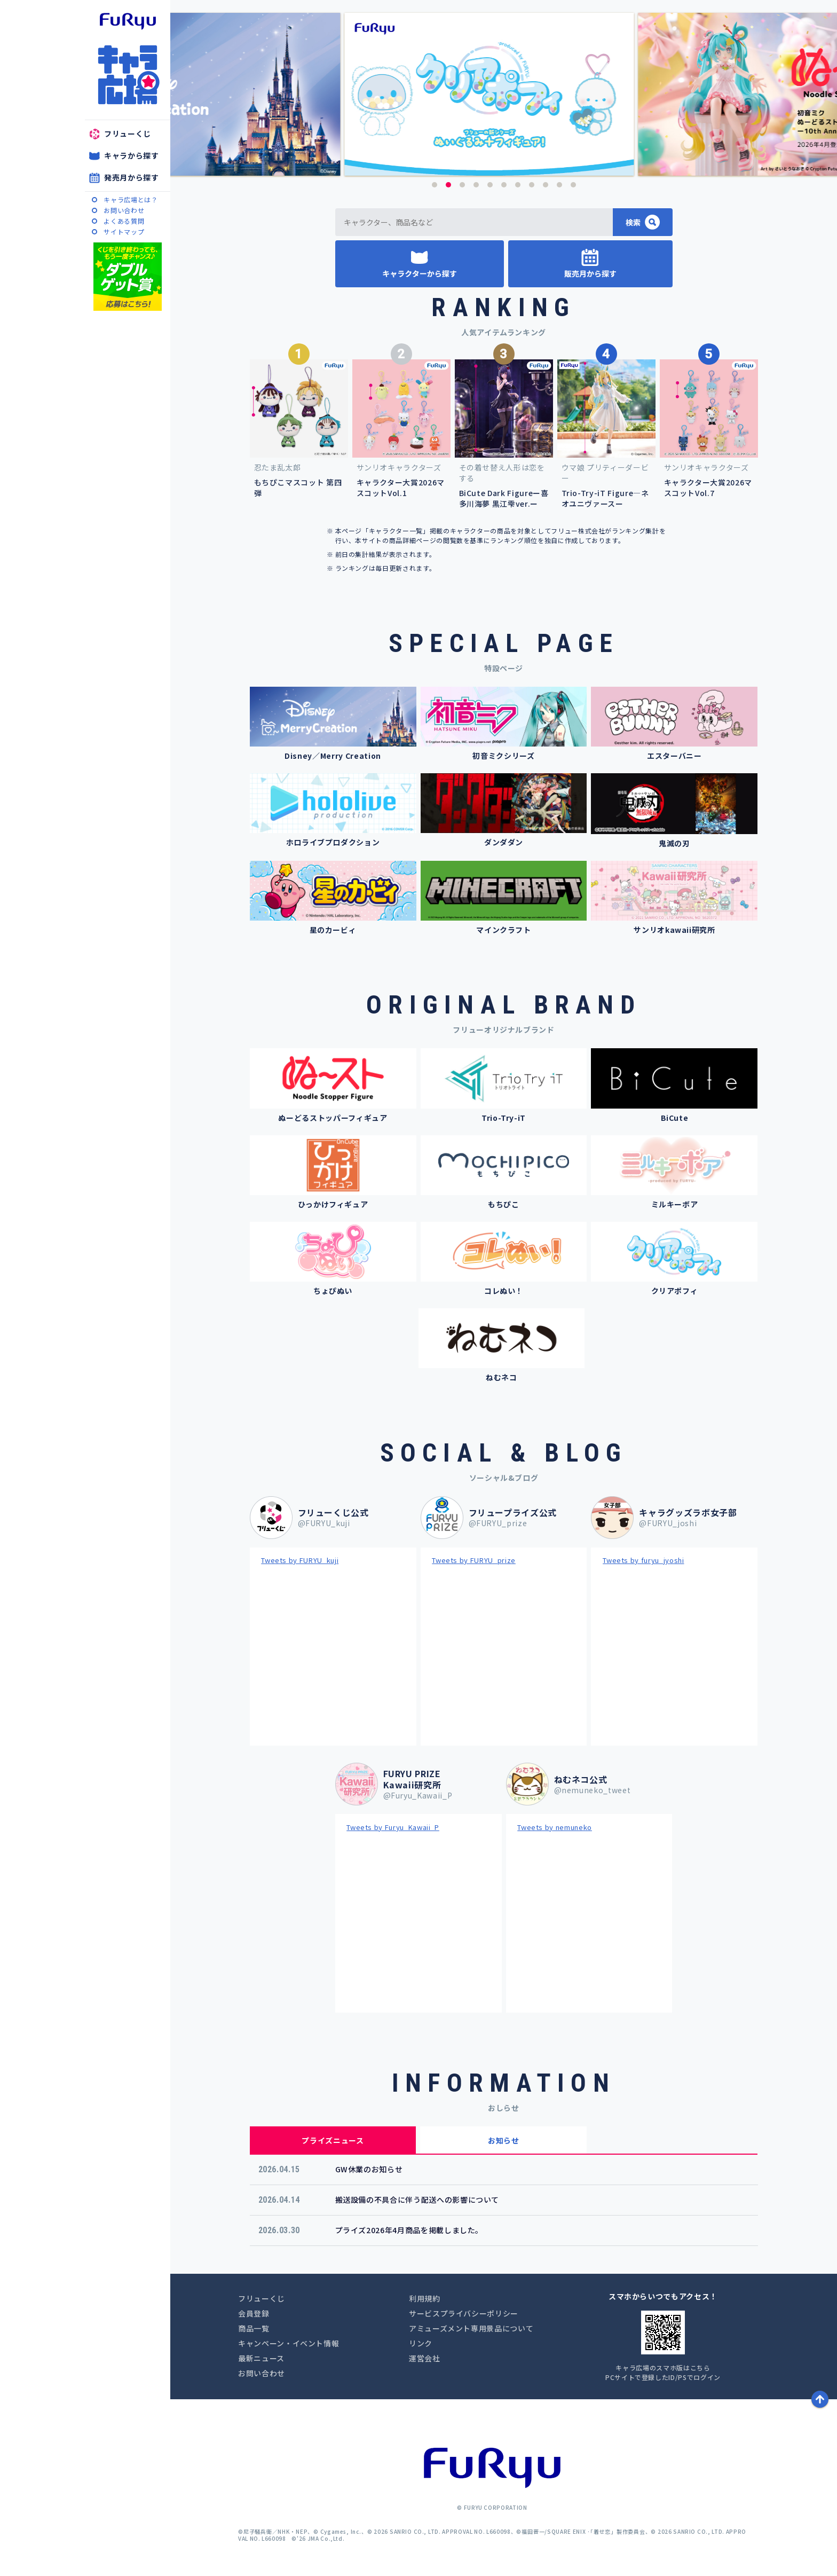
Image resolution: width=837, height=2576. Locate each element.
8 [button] (531, 184)
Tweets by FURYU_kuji (299, 1560)
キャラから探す (131, 155)
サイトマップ (124, 231)
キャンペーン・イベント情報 (288, 2343)
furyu (128, 21)
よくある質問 (124, 220)
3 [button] (462, 184)
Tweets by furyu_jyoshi (643, 1560)
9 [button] (545, 184)
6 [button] (504, 184)
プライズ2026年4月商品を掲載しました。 (409, 2230)
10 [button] (559, 184)
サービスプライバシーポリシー (463, 2313)
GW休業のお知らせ (369, 2169)
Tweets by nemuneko (554, 1827)
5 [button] (490, 184)
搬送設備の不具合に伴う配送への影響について (417, 2199)
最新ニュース (261, 2358)
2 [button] (448, 184)
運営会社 (424, 2358)
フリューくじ (127, 133)
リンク (420, 2343)
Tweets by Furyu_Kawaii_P (392, 1827)
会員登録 (254, 2313)
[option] (504, 94)
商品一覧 (254, 2328)
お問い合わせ (124, 210)
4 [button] (476, 184)
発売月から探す (131, 177)
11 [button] (573, 184)
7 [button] (517, 184)
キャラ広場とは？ (130, 199)
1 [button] (434, 184)
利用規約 (424, 2298)
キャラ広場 (128, 75)
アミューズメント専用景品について (471, 2328)
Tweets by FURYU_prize (474, 1560)
